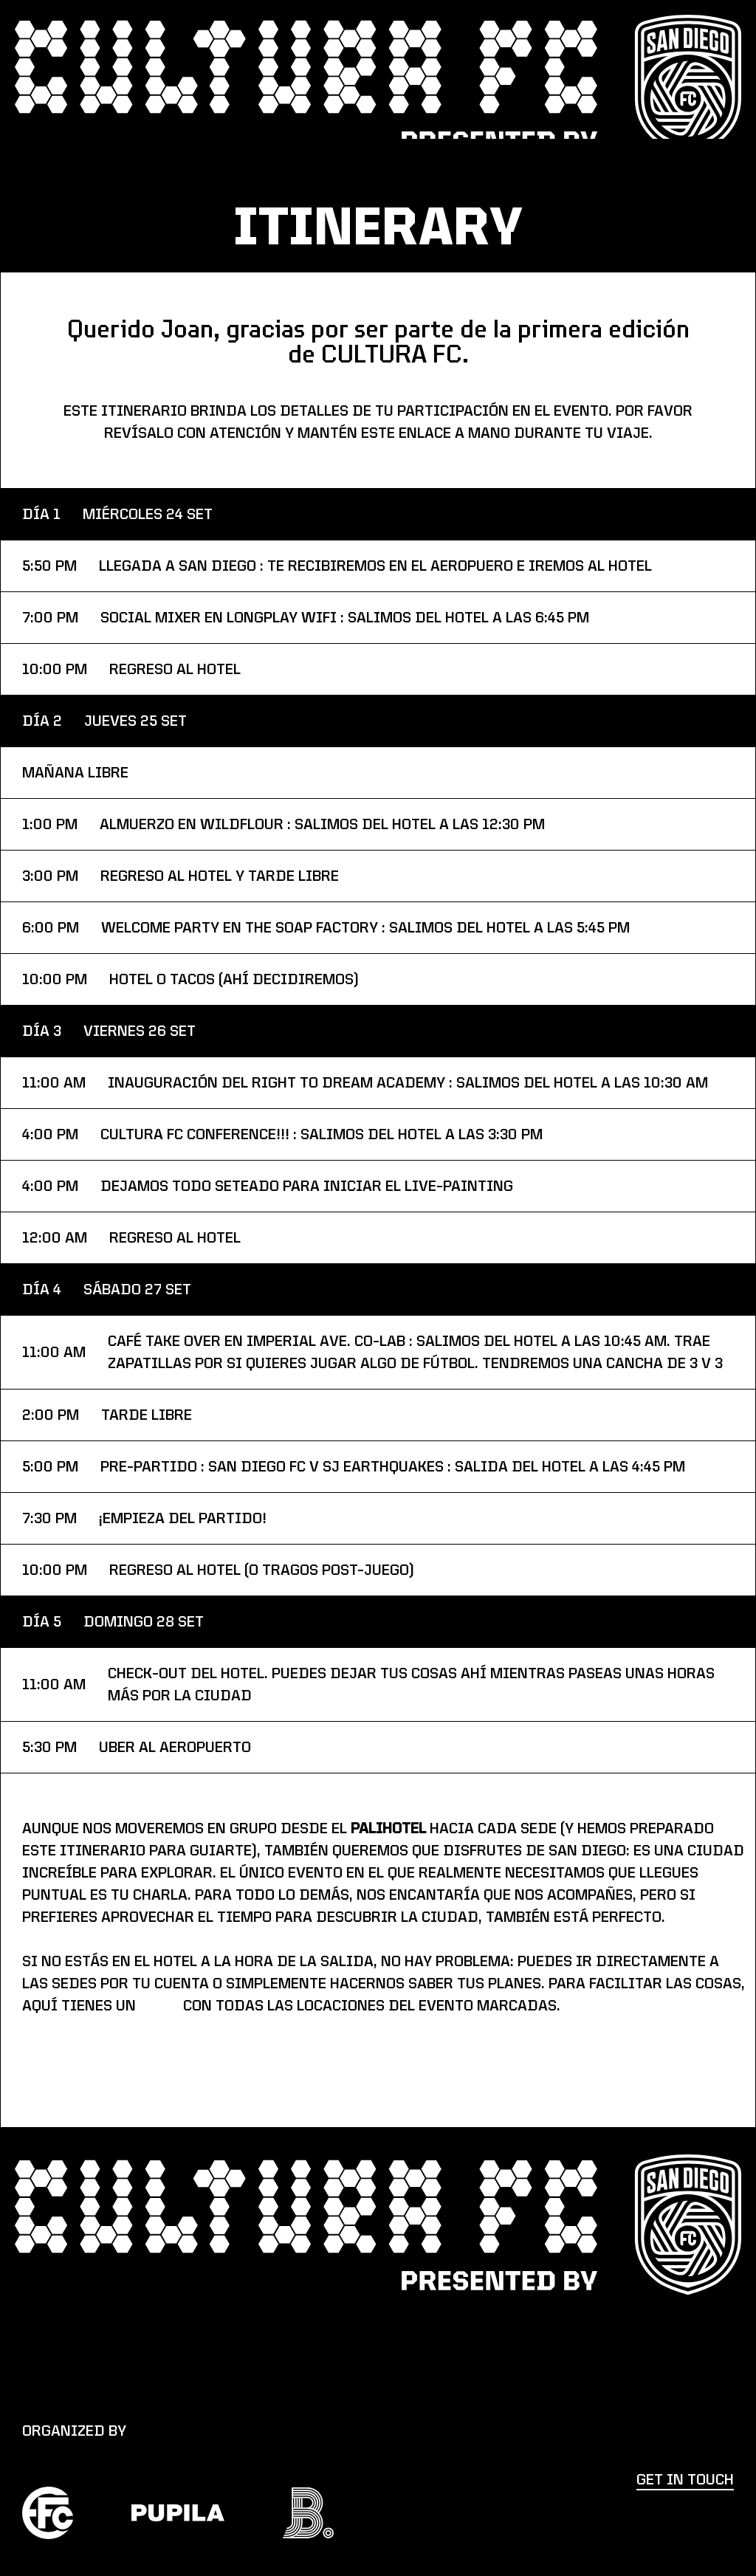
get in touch (685, 2479)
